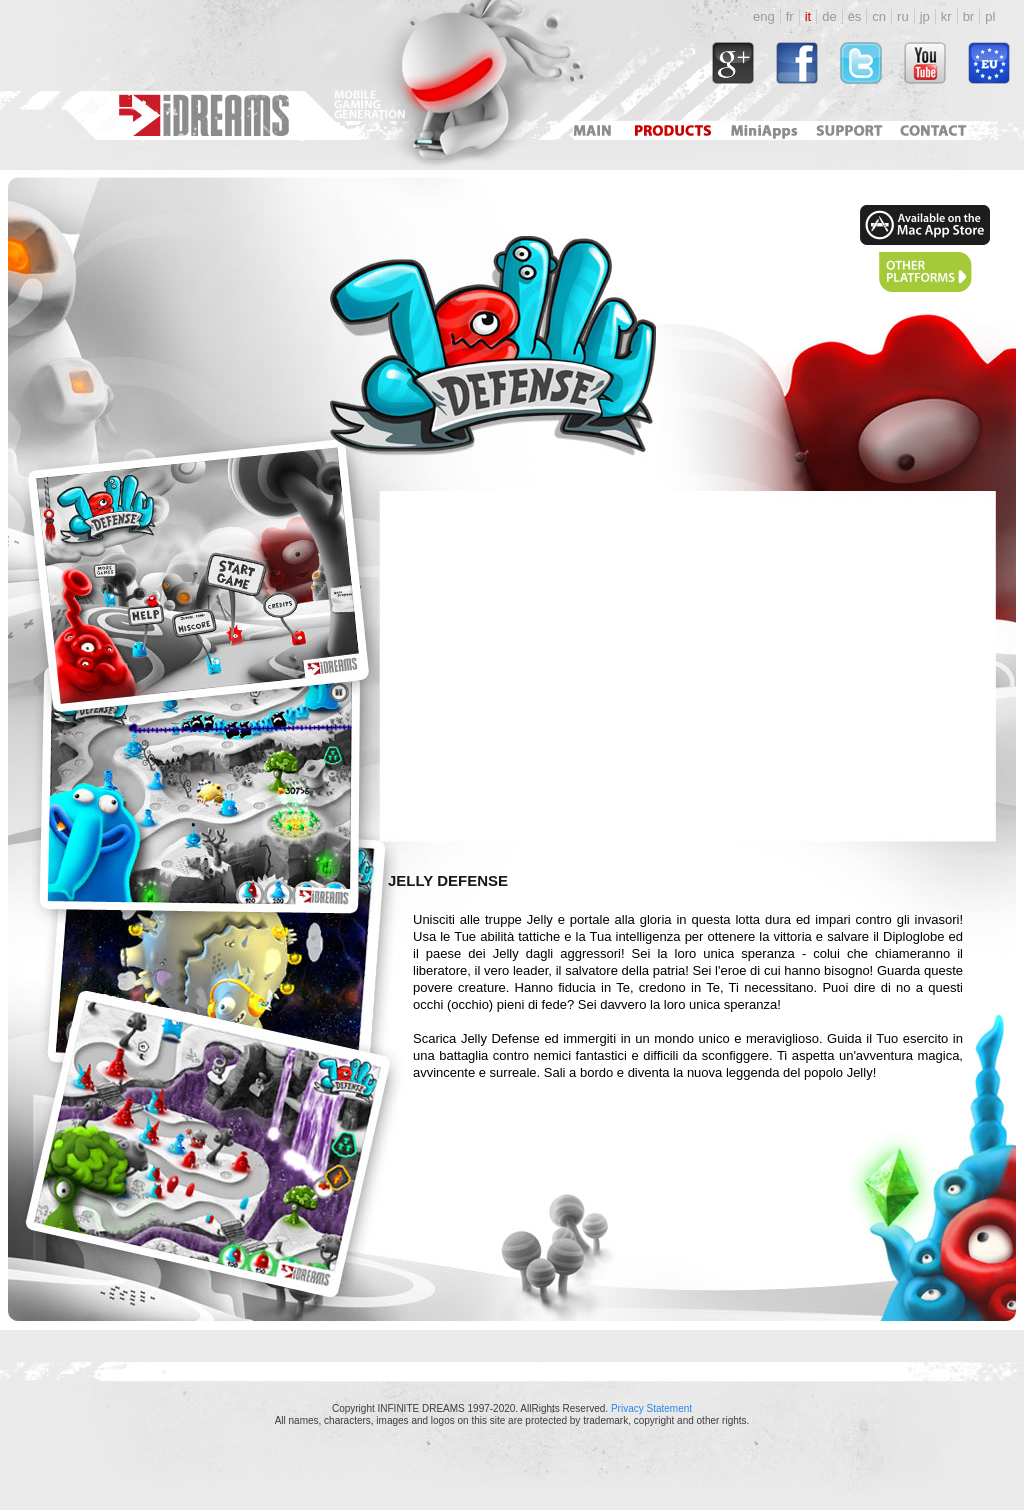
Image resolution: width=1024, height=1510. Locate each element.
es (855, 16)
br (969, 16)
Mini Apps (763, 130)
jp (925, 16)
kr (946, 16)
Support (846, 130)
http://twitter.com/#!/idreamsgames (861, 63)
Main (592, 130)
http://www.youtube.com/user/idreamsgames (925, 63)
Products (675, 130)
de (829, 16)
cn (879, 16)
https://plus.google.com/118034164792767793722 (733, 63)
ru (903, 16)
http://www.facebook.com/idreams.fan (797, 63)
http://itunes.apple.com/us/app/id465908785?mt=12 (925, 225)
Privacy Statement (651, 1408)
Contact (936, 130)
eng (764, 16)
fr (790, 16)
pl (990, 16)
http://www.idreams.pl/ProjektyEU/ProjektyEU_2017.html (989, 63)
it (808, 16)
